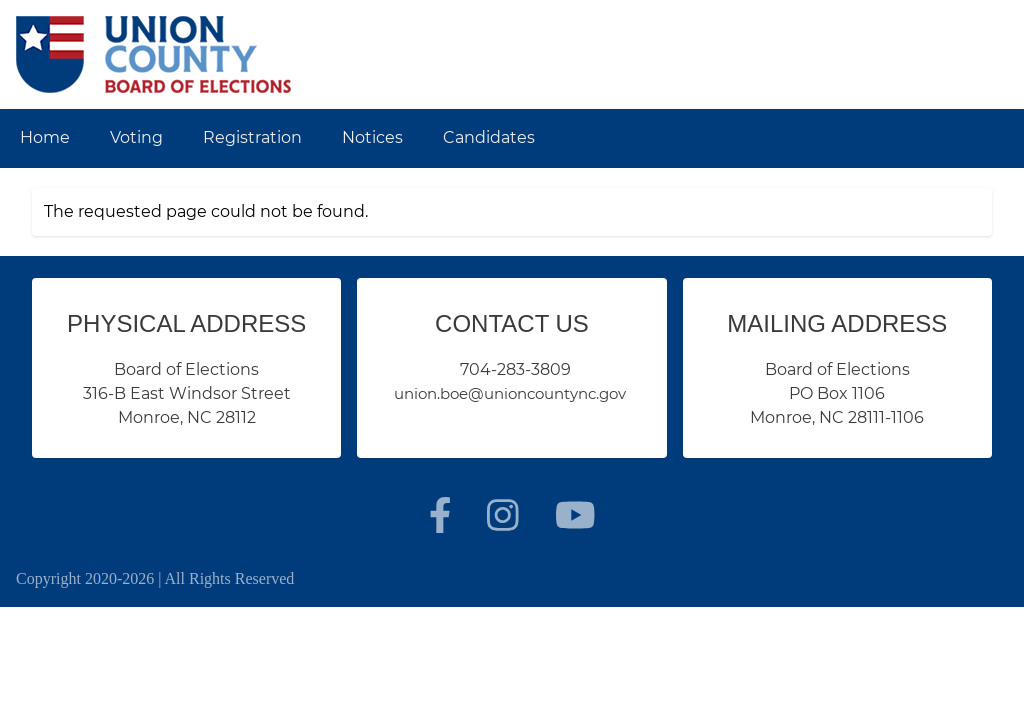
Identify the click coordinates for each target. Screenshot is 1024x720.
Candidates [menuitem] (489, 137)
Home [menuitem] (45, 137)
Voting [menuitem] (136, 137)
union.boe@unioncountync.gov (510, 393)
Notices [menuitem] (372, 137)
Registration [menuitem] (252, 137)
